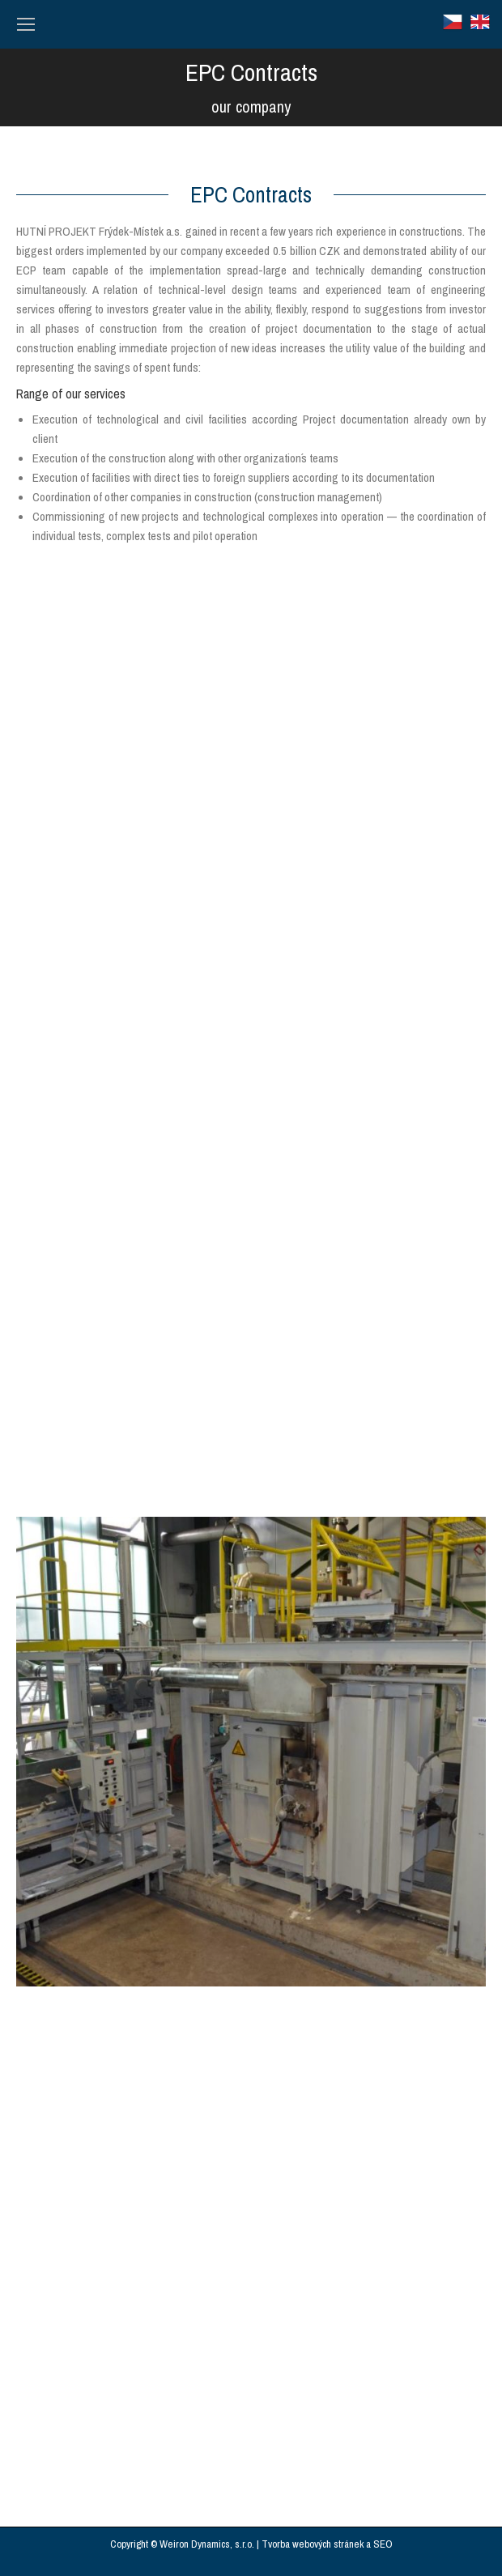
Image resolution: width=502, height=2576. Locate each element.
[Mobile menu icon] (26, 24)
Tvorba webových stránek (313, 2544)
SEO (383, 2544)
